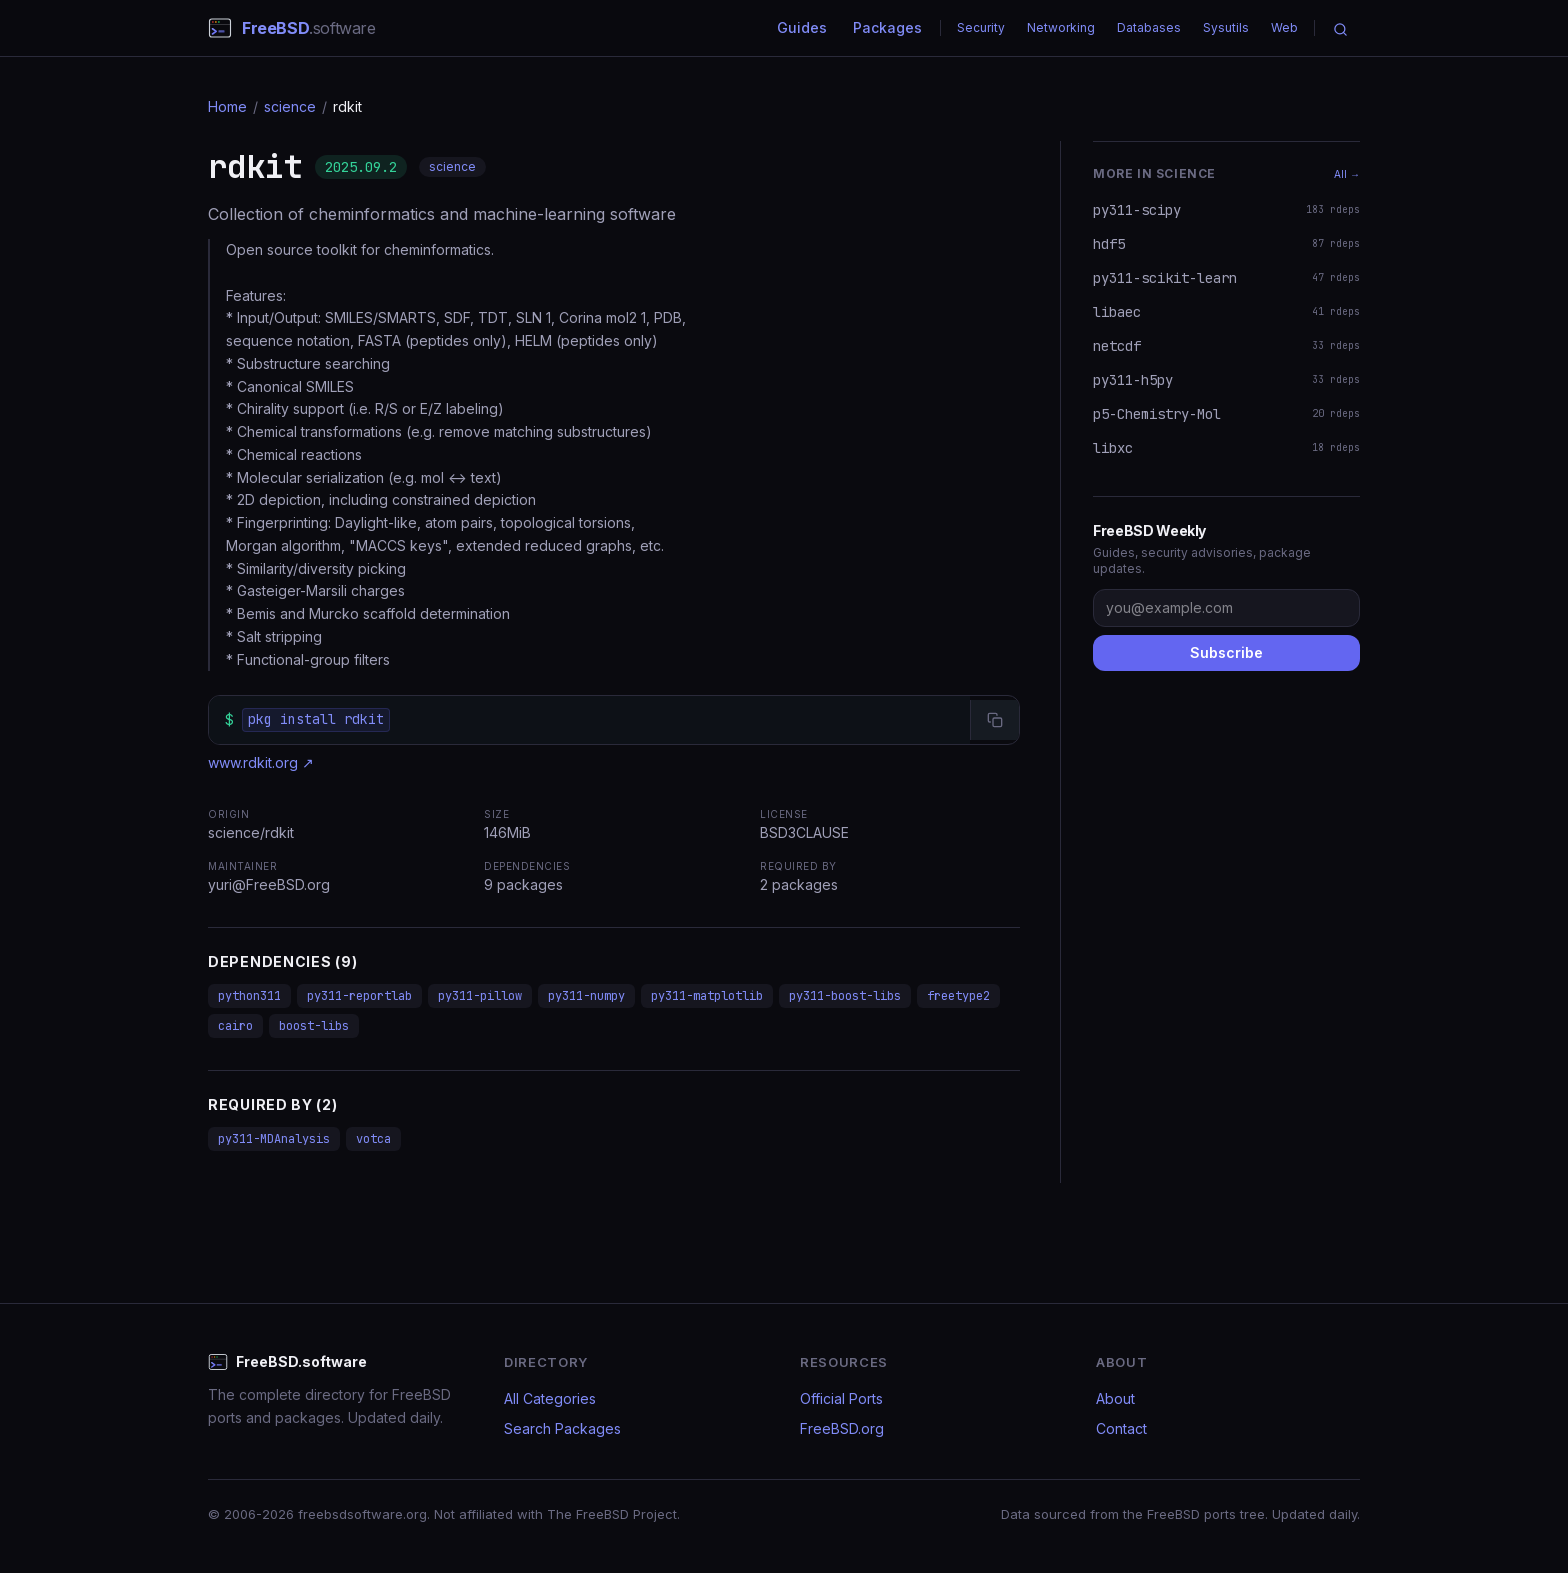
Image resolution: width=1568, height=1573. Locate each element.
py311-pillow (480, 996)
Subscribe (1226, 652)
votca (373, 1139)
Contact (1121, 1428)
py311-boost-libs (845, 996)
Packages (887, 27)
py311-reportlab (359, 996)
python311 (249, 996)
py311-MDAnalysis (274, 1139)
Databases (1149, 27)
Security (981, 27)
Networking (1061, 27)
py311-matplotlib (707, 996)
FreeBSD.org (842, 1428)
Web (1284, 27)
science (290, 106)
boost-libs (314, 1026)
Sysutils (1226, 27)
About (1115, 1398)
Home (227, 106)
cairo (235, 1026)
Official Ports (841, 1398)
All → (1347, 174)
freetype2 (958, 996)
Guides (802, 27)
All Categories (550, 1398)
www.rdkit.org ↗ (261, 762)
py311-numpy (586, 996)
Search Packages (562, 1428)
